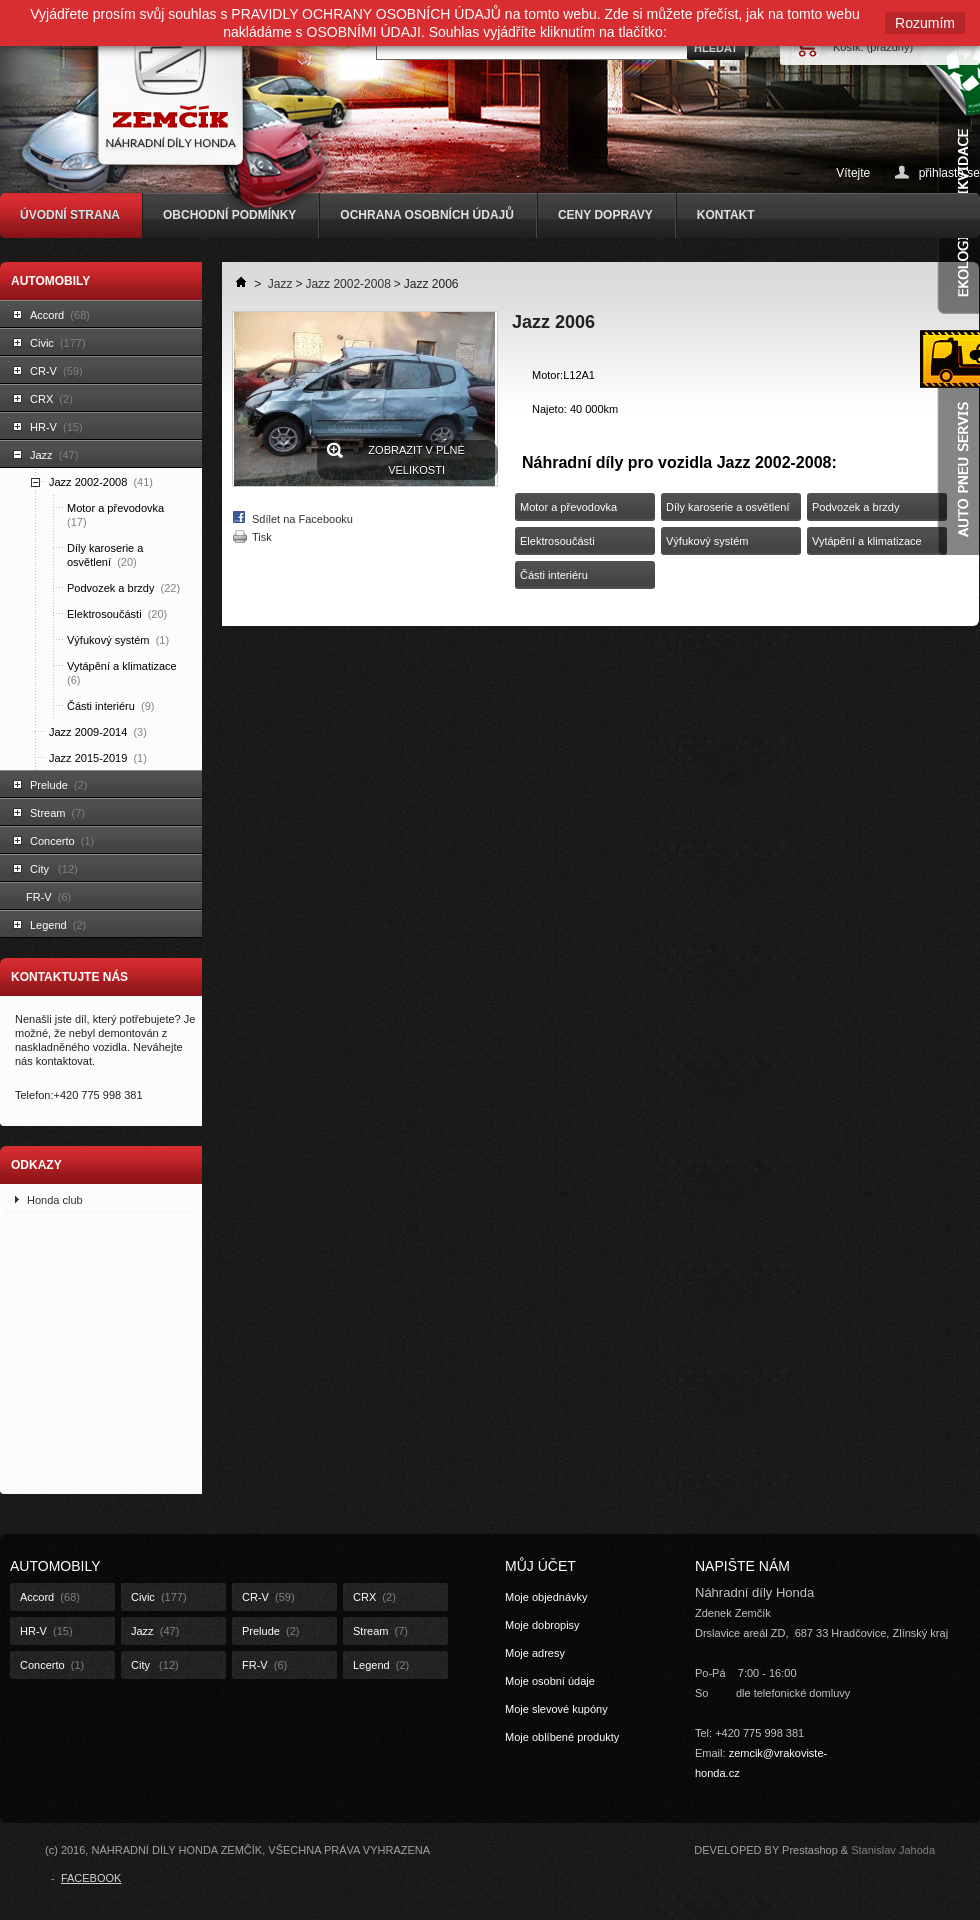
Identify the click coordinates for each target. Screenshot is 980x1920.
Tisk (262, 537)
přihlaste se (949, 172)
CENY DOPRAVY (605, 215)
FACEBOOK (91, 1878)
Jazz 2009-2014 (98, 732)
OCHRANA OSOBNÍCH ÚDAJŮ (427, 215)
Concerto (62, 841)
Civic (58, 343)
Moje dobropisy (542, 1625)
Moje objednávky (546, 1597)
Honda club (55, 1200)
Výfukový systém (118, 640)
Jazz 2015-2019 (98, 758)
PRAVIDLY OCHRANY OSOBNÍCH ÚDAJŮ (366, 14)
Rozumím (925, 23)
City (54, 869)
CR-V (56, 371)
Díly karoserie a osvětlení (105, 555)
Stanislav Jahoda (893, 1850)
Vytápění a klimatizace (123, 673)
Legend (58, 925)
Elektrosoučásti (117, 614)
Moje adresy (535, 1653)
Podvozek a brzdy (123, 588)
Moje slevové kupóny (556, 1709)
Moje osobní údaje (550, 1681)
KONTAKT (726, 215)
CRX (51, 399)
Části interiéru (110, 706)
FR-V (48, 897)
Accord (60, 315)
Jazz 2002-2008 (101, 482)
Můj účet (540, 1566)
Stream (57, 813)
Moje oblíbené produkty (562, 1737)
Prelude (58, 785)
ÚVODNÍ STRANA (70, 215)
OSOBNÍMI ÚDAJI (364, 32)
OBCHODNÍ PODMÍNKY (229, 215)
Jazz (54, 455)
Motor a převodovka (117, 515)
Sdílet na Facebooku (302, 519)
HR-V (56, 427)
